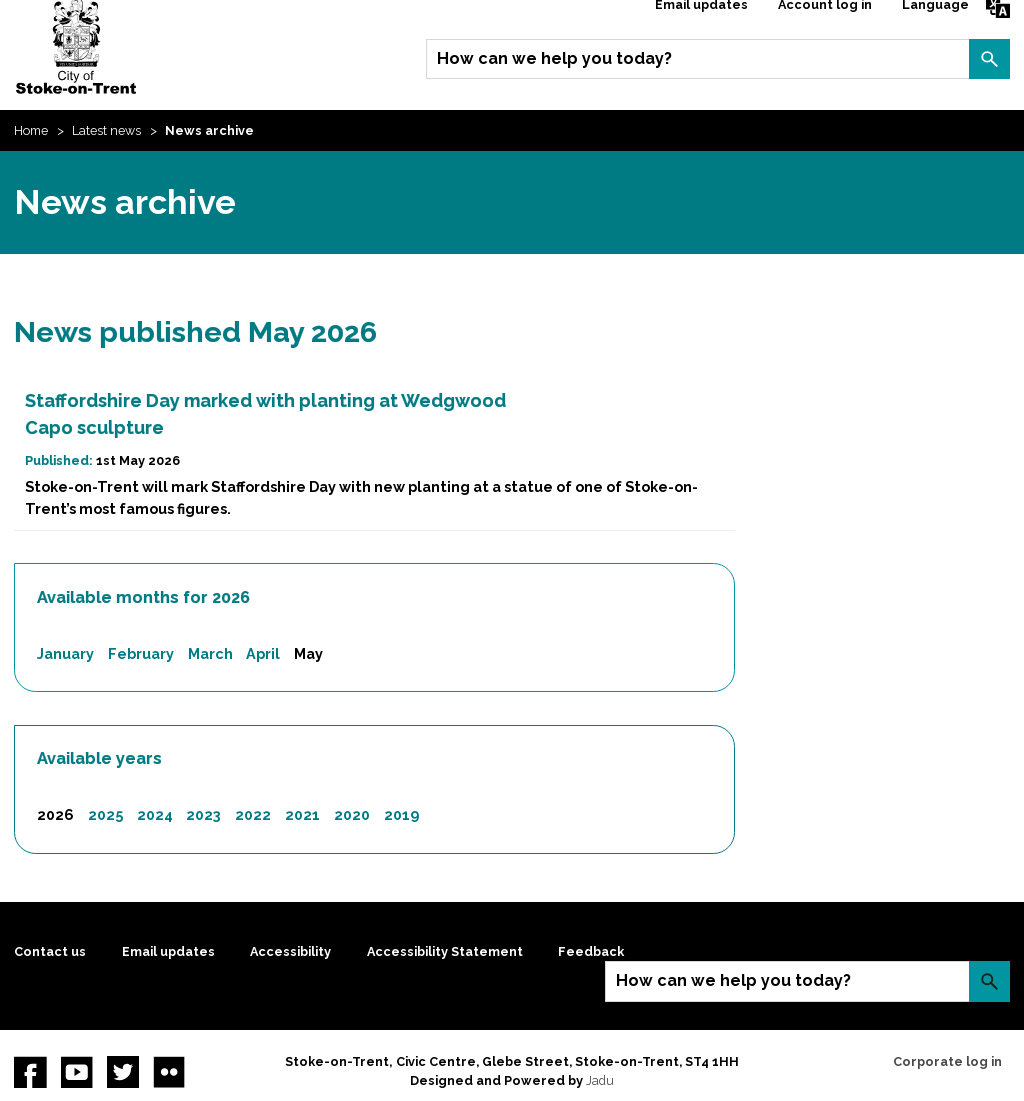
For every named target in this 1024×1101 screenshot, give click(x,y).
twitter (123, 1072)
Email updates (168, 951)
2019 (401, 814)
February (141, 653)
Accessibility (290, 951)
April (263, 653)
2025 (105, 814)
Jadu (600, 1080)
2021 (302, 814)
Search (989, 59)
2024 (155, 814)
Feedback (591, 951)
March (210, 653)
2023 (203, 814)
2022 (253, 814)
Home (31, 130)
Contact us (50, 951)
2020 (352, 814)
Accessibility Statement (445, 951)
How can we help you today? (554, 58)
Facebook (30, 1072)
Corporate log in (947, 1061)
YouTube (77, 1072)
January (65, 653)
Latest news (106, 130)
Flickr (169, 1072)
